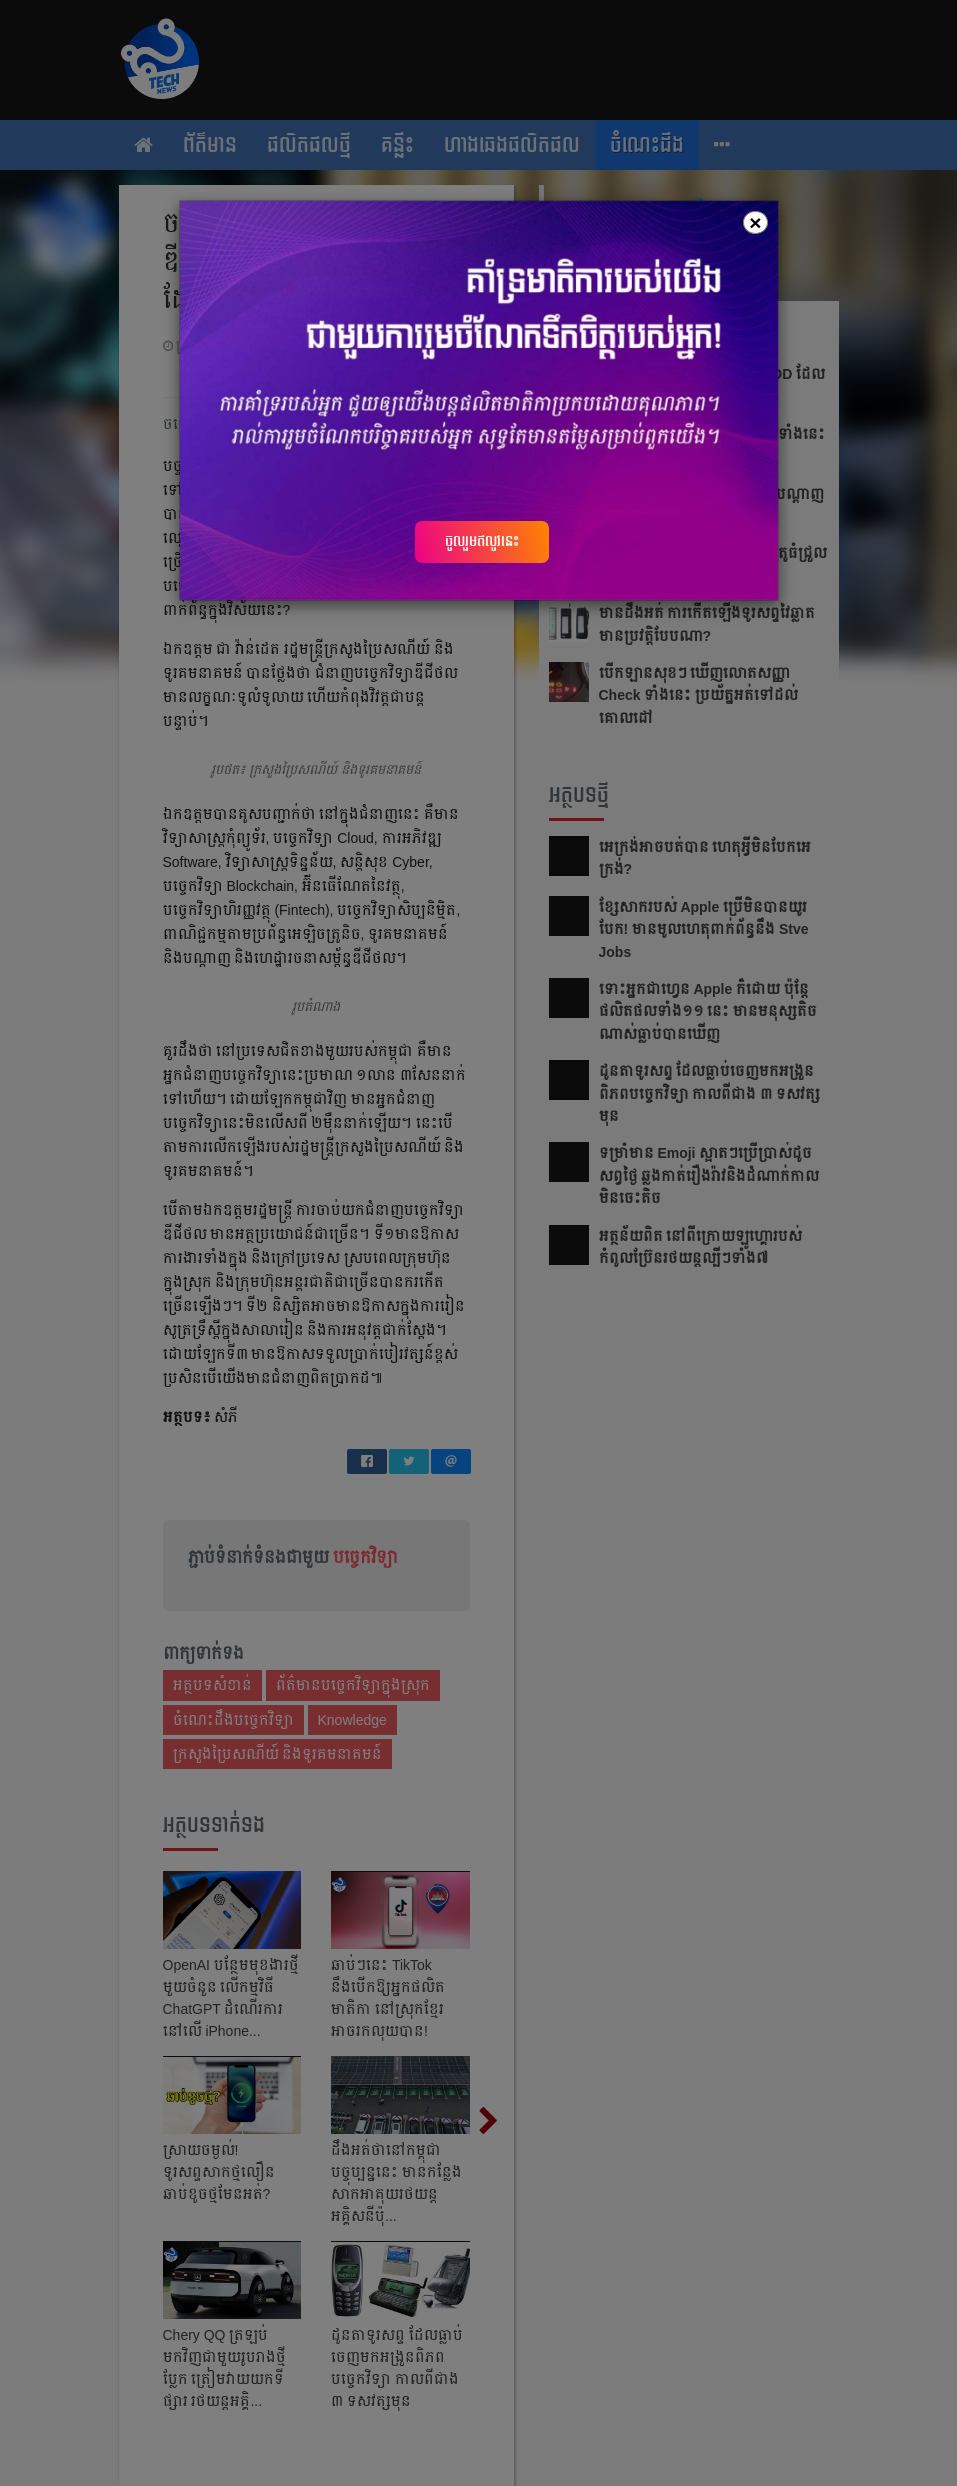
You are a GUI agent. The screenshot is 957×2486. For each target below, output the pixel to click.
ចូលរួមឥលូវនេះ (482, 541)
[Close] (755, 222)
